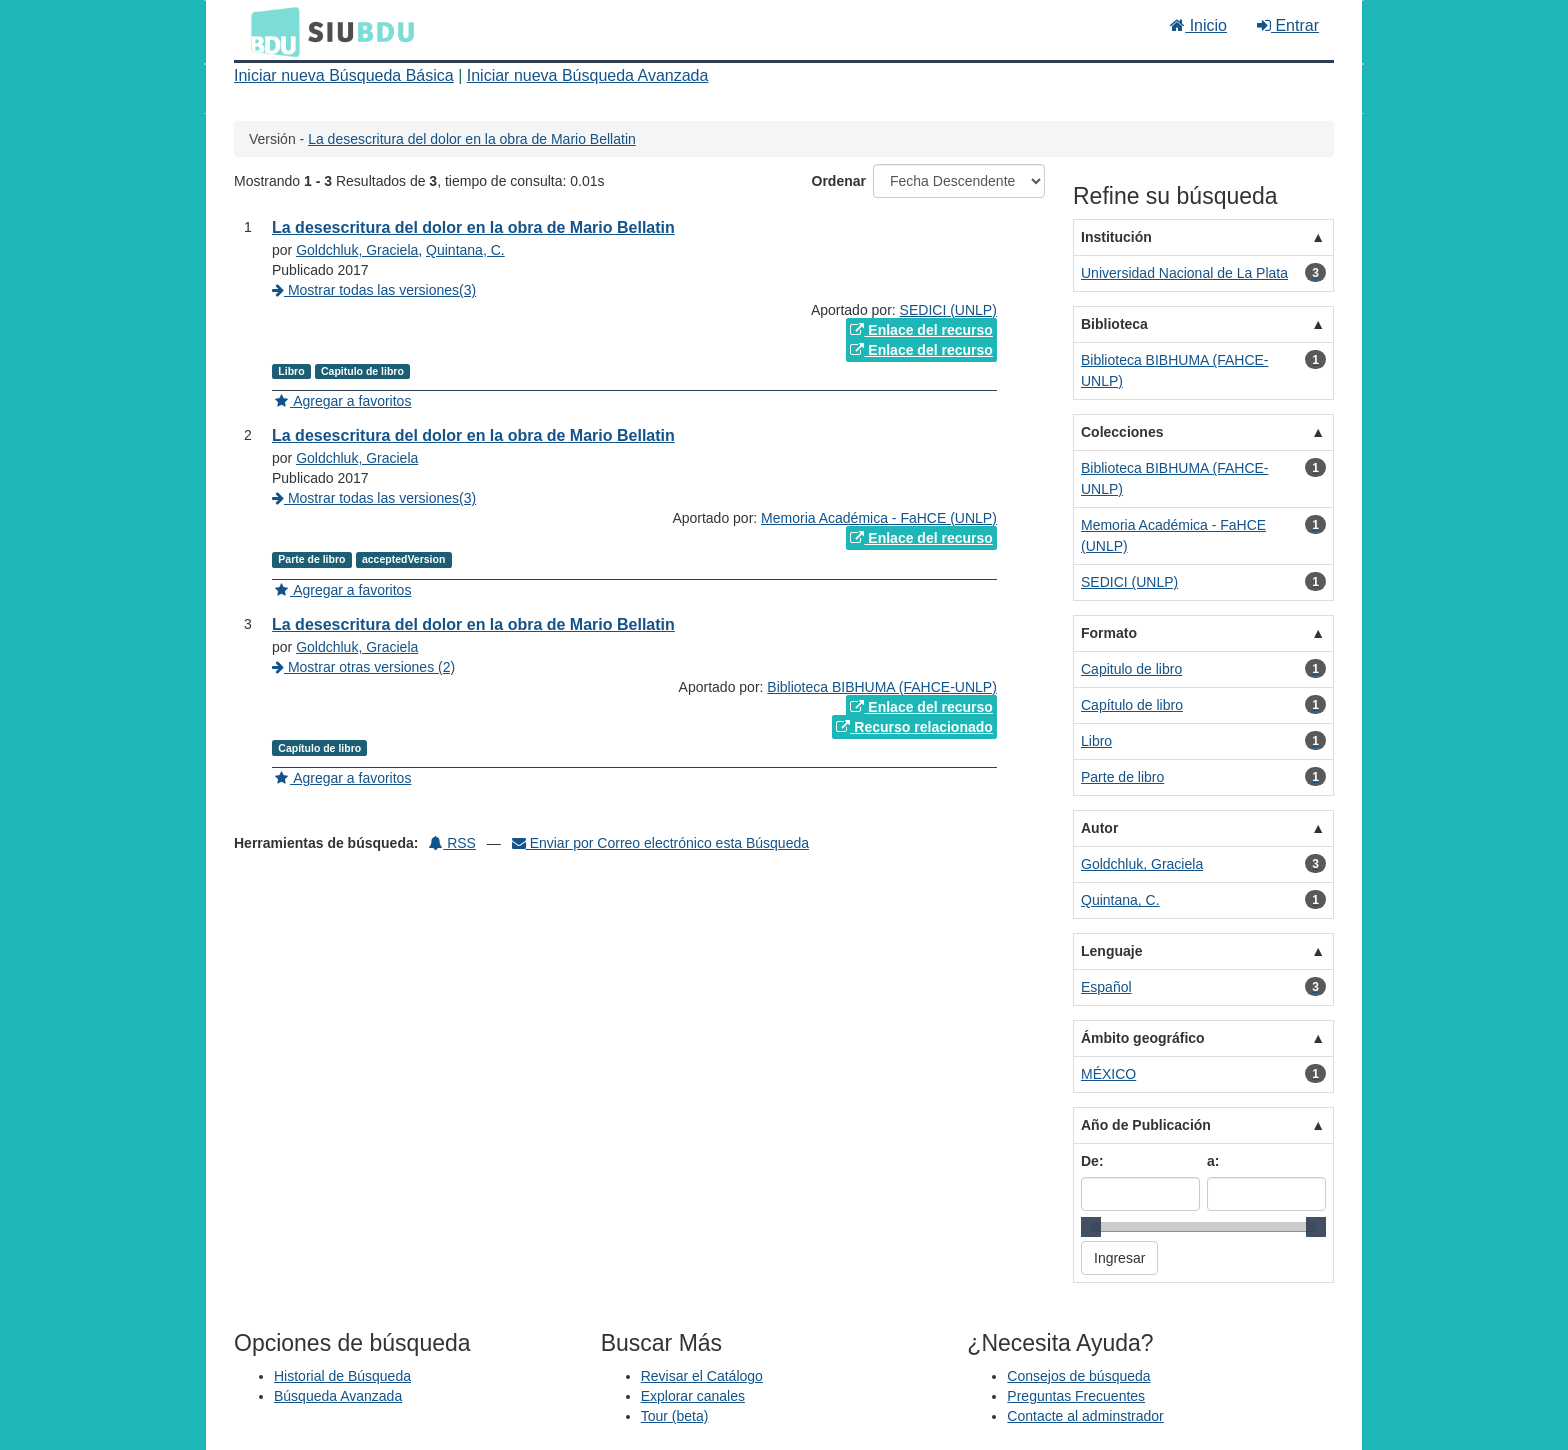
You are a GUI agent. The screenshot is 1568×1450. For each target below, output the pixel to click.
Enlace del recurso (921, 330)
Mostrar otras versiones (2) (363, 667)
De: (1092, 1161)
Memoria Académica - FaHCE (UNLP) (879, 518)
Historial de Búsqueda (342, 1376)
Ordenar (839, 181)
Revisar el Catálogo (702, 1376)
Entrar (1288, 25)
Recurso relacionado (914, 727)
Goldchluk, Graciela (357, 250)
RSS (452, 843)
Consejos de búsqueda (1078, 1376)
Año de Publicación (1146, 1125)
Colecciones (1122, 432)
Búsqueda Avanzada (338, 1396)
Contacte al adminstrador (1085, 1416)
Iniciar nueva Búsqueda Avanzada (588, 75)
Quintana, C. (465, 250)
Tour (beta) (675, 1416)
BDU (270, 31)
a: (1213, 1161)
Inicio (1198, 25)
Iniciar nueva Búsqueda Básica (344, 75)
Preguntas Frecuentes (1076, 1396)
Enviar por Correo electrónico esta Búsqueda (660, 843)
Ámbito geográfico (1143, 1038)
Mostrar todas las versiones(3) (374, 290)
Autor (1099, 828)
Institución (1116, 237)
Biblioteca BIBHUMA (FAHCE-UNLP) (882, 687)
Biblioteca (1114, 324)
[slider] (1091, 1227)
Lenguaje (1111, 951)
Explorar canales (693, 1396)
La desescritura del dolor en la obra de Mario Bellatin (472, 139)
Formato (1109, 633)
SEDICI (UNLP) (948, 310)
